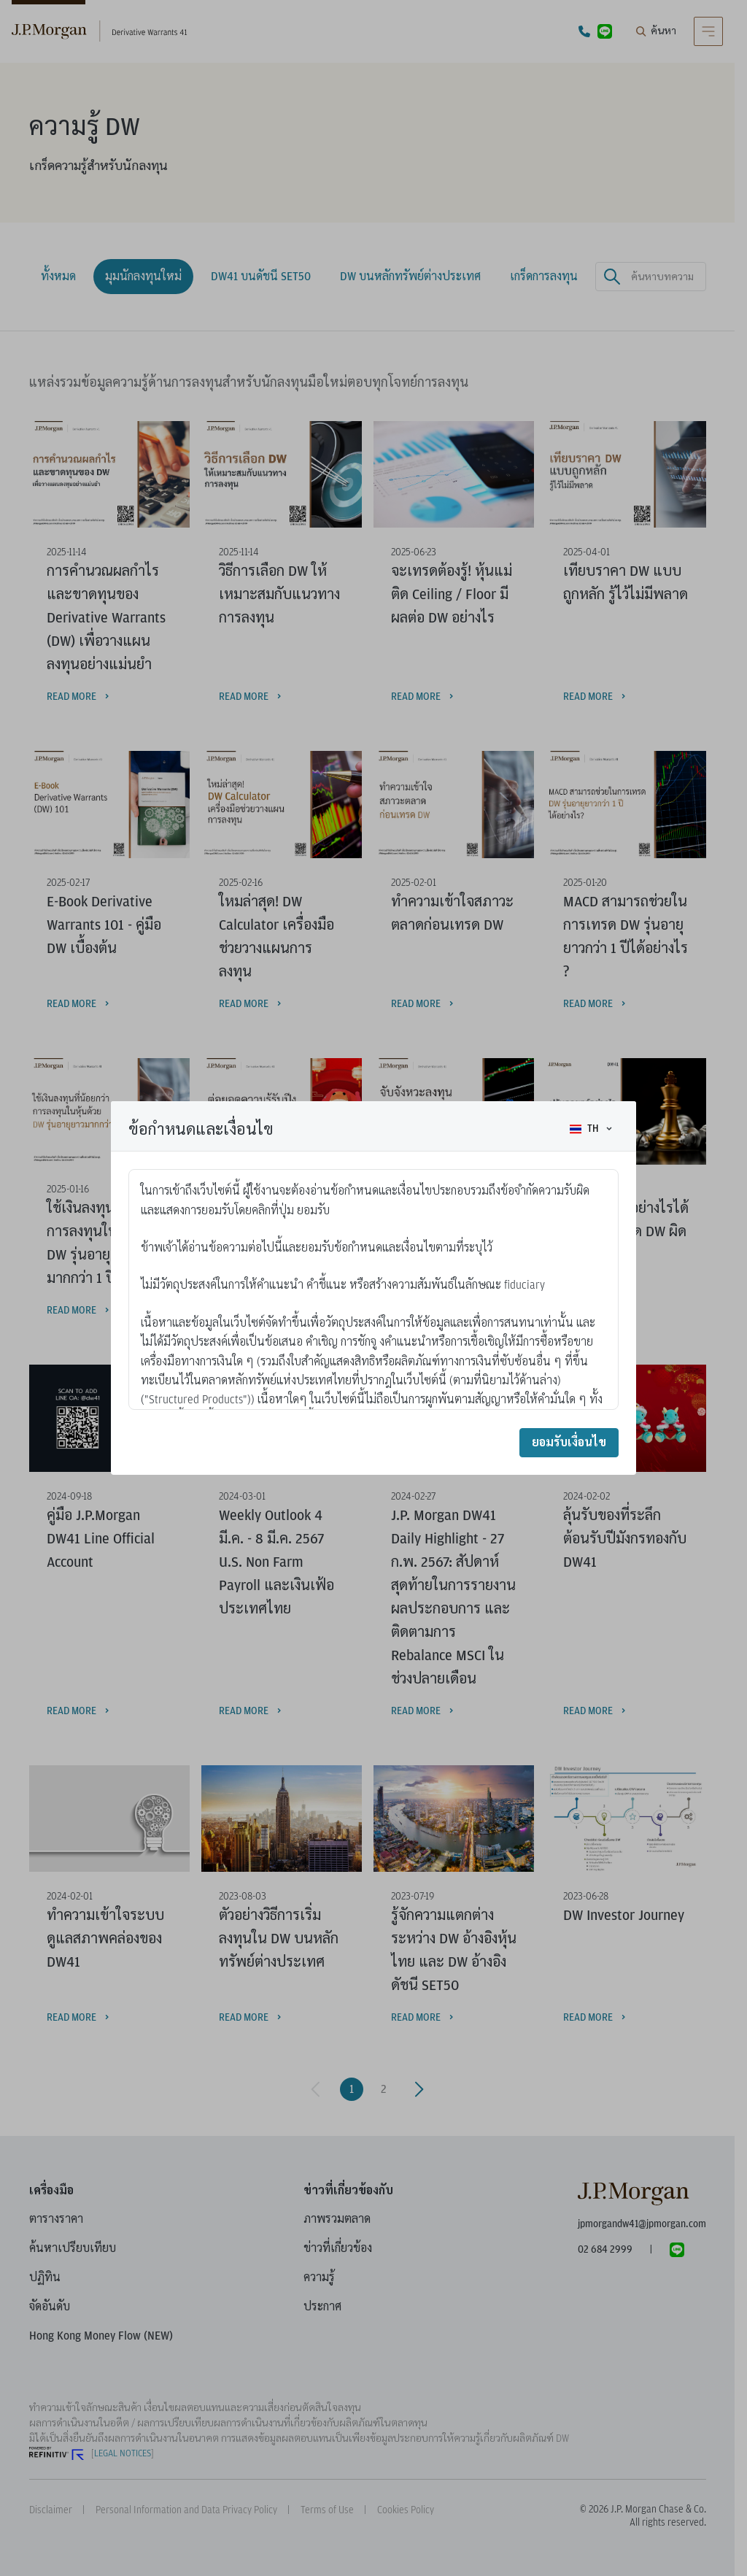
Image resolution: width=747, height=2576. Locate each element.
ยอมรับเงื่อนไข (569, 1442)
